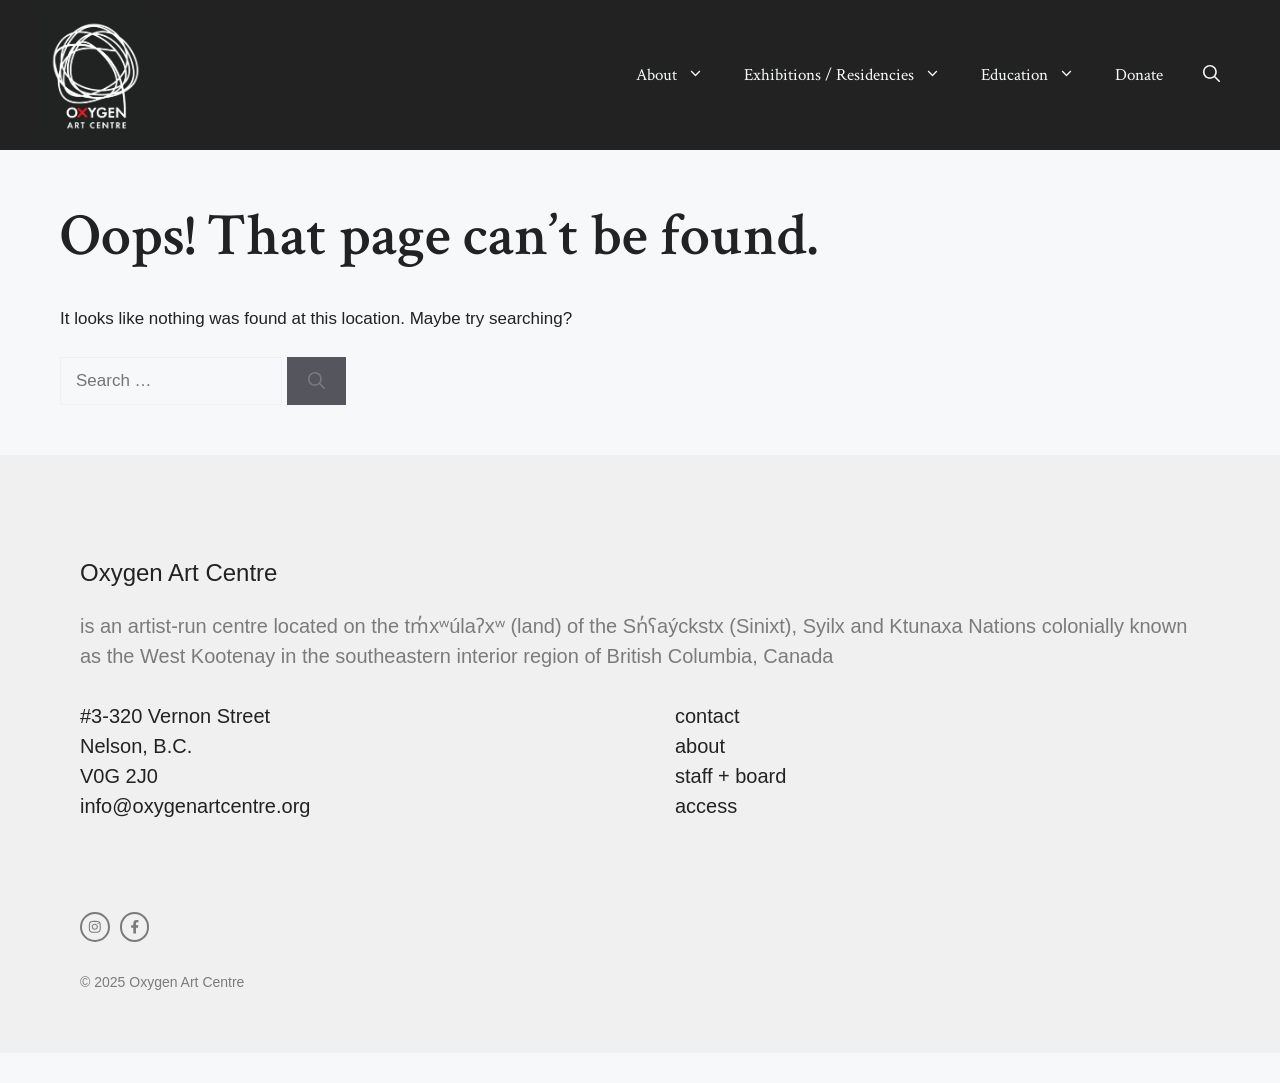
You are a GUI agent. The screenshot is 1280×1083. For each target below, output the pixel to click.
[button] (1211, 75)
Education (1038, 75)
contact (707, 716)
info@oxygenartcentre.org (195, 806)
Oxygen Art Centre (178, 572)
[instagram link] (95, 927)
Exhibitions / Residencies (852, 75)
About (680, 75)
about (700, 746)
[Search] (316, 381)
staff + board (730, 776)
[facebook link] (135, 927)
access (706, 806)
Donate (1139, 75)
